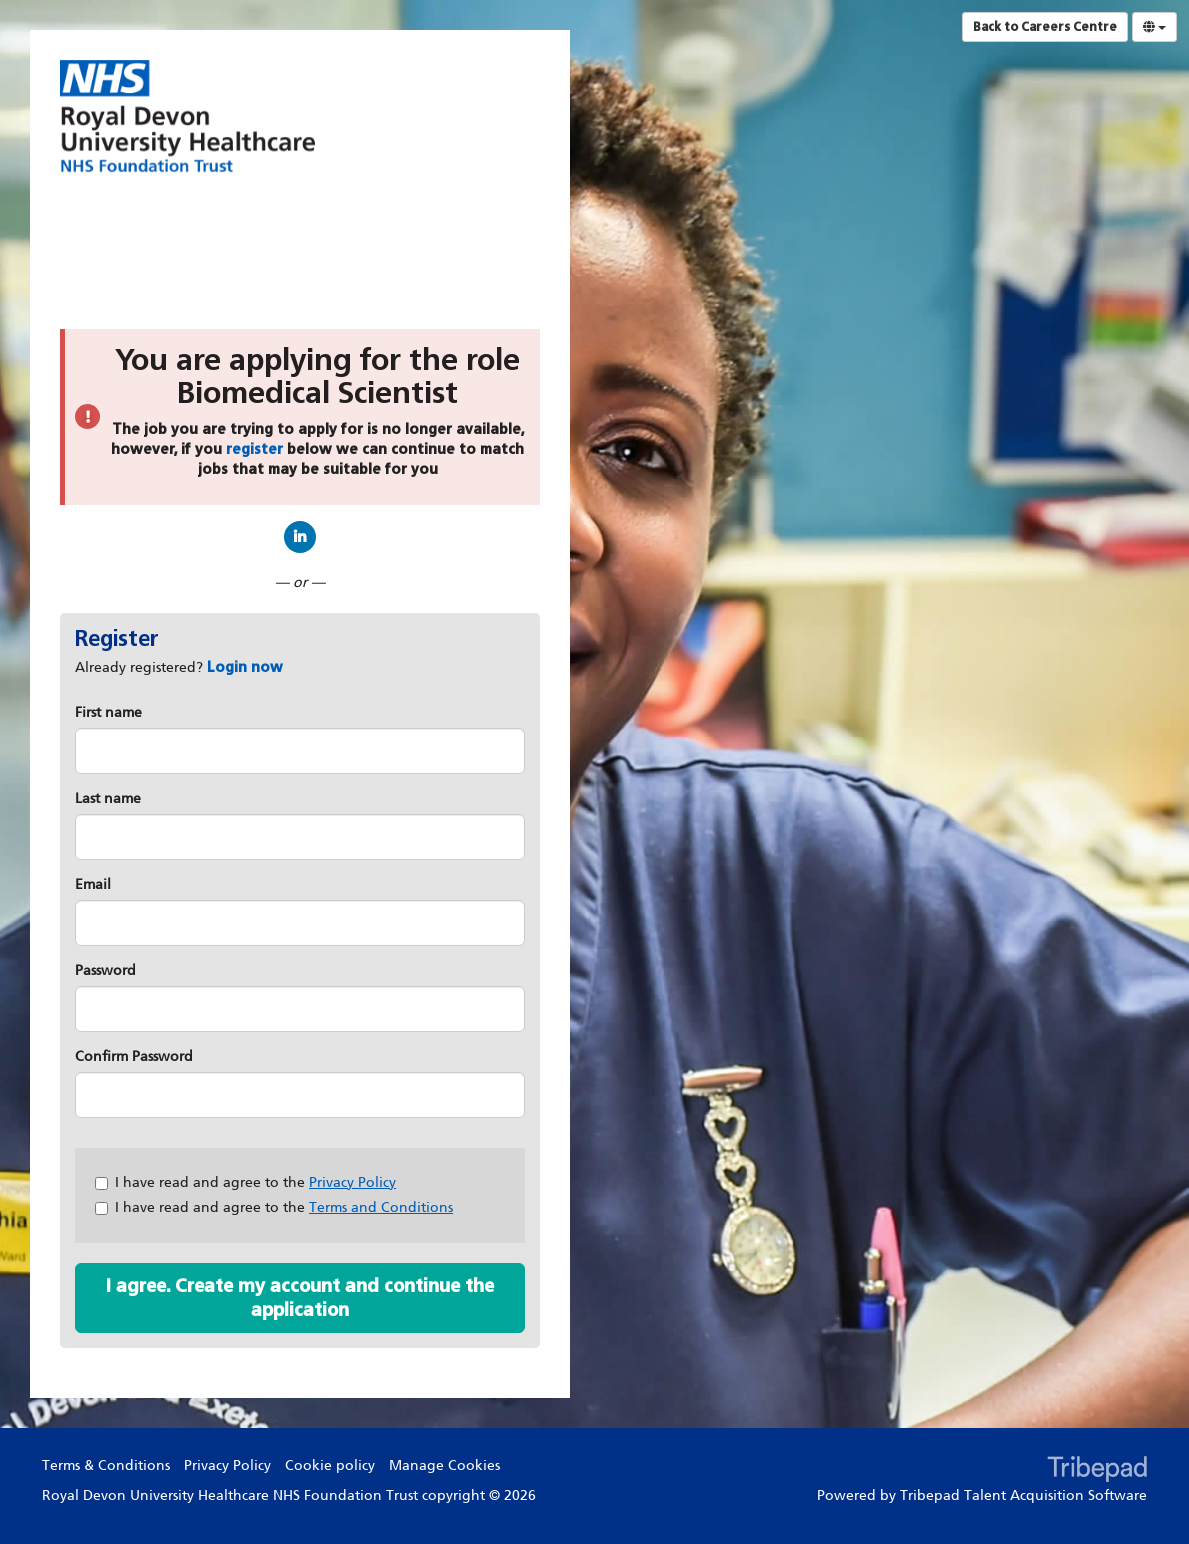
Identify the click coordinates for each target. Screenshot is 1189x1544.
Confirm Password (134, 1056)
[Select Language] (1154, 27)
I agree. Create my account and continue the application (300, 1298)
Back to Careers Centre (1045, 27)
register (254, 449)
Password (105, 970)
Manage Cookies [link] (444, 1465)
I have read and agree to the (245, 1182)
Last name (108, 798)
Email (93, 884)
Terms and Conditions (381, 1207)
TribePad (1097, 1471)
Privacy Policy (352, 1182)
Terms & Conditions (106, 1465)
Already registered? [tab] (179, 667)
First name (108, 712)
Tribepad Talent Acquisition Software (1023, 1495)
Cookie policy (330, 1465)
